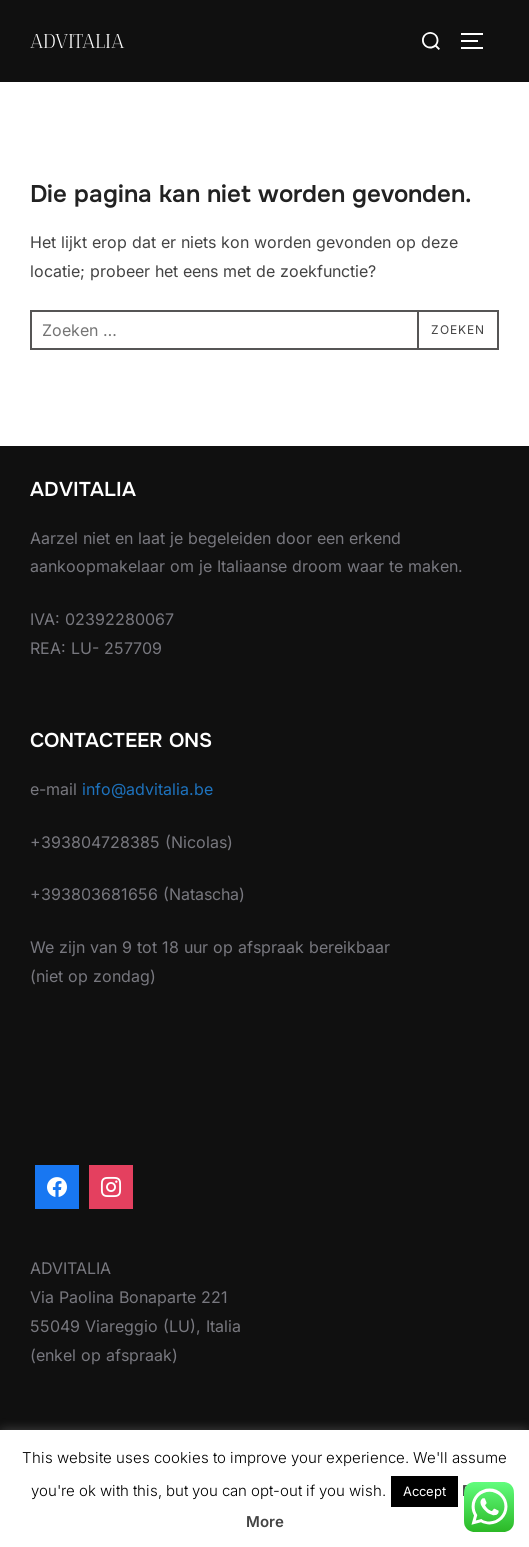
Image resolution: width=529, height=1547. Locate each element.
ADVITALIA (77, 41)
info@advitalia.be (147, 789)
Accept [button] (424, 1491)
